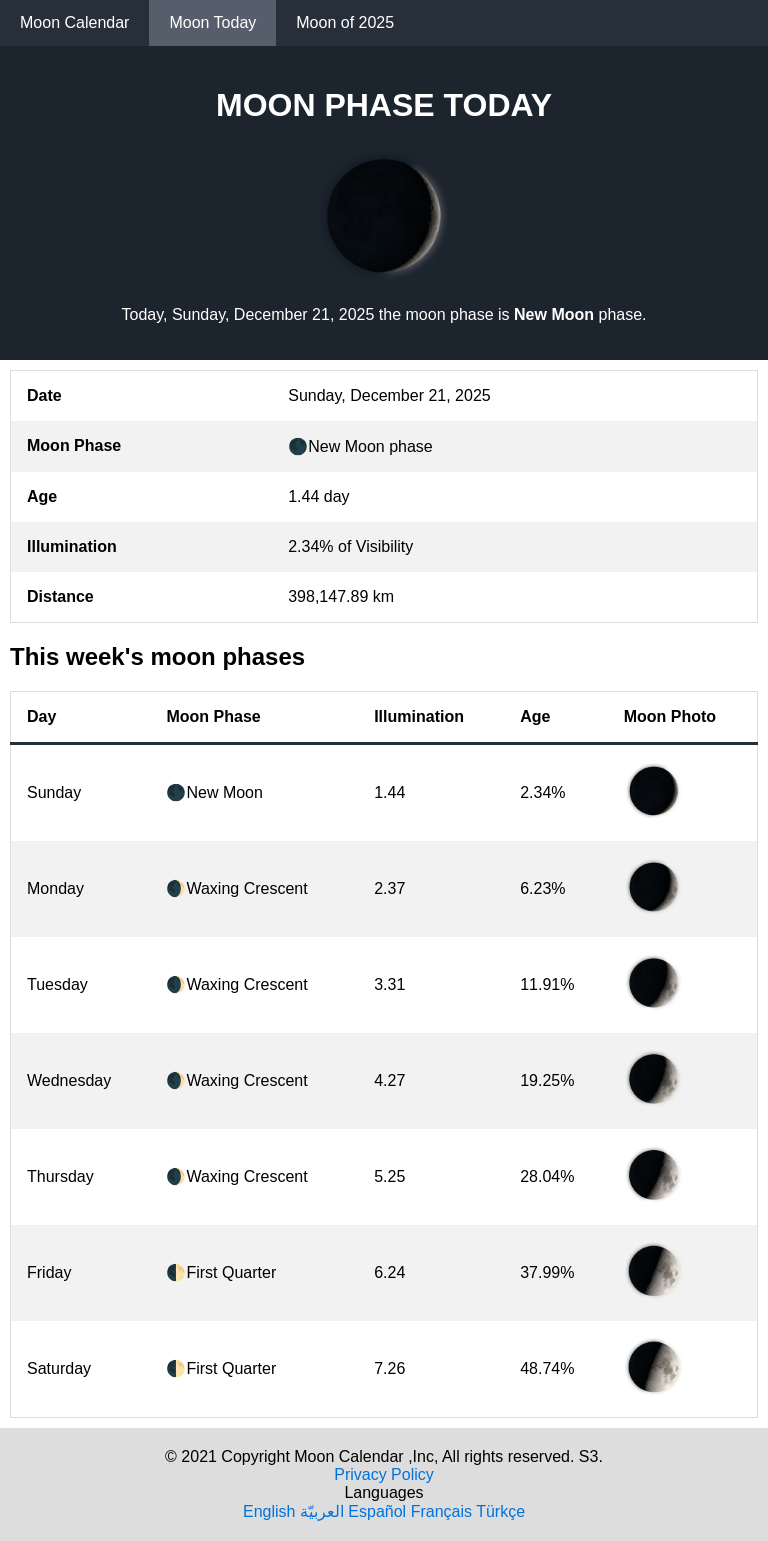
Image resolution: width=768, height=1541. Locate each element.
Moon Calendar (74, 22)
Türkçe (500, 1511)
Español (377, 1511)
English (269, 1511)
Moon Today (212, 22)
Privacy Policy (384, 1474)
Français (441, 1511)
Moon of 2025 (345, 22)
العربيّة (322, 1511)
